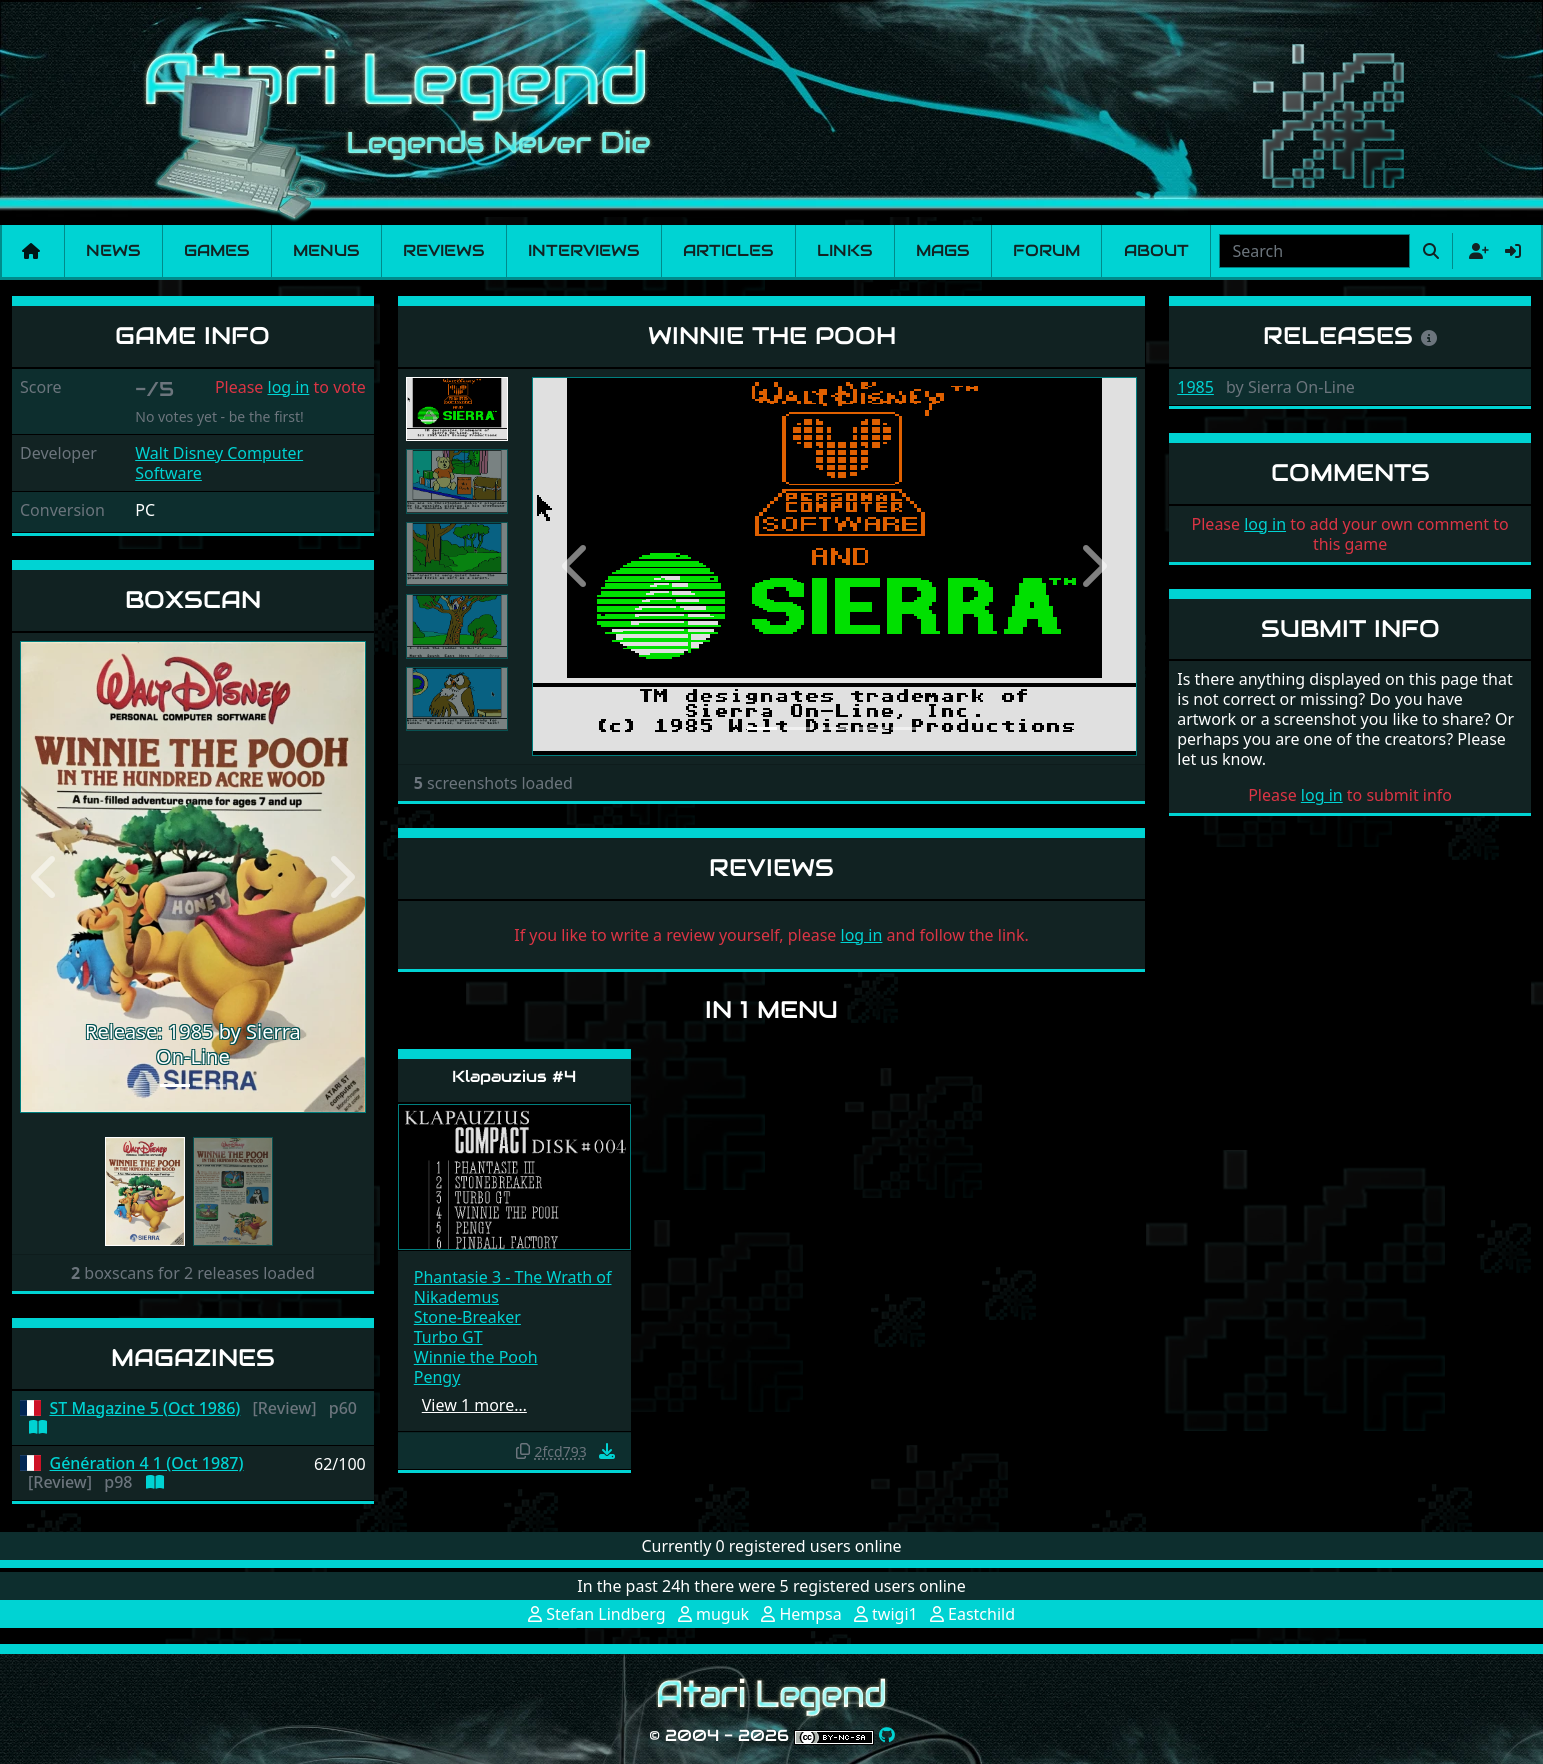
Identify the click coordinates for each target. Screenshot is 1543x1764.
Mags (942, 250)
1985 (1195, 387)
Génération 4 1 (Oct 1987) (147, 1463)
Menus (326, 250)
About (1156, 250)
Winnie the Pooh (476, 1357)
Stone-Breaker (467, 1317)
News (113, 250)
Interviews (583, 250)
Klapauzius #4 (514, 1076)
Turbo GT (448, 1337)
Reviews (443, 250)
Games (216, 250)
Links (844, 250)
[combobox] (1314, 251)
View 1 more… (474, 1405)
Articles (728, 250)
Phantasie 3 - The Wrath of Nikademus (513, 1287)
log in (289, 387)
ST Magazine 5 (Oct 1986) (145, 1408)
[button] (46, 877)
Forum (1046, 250)
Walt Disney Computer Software (219, 463)
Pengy (437, 1377)
